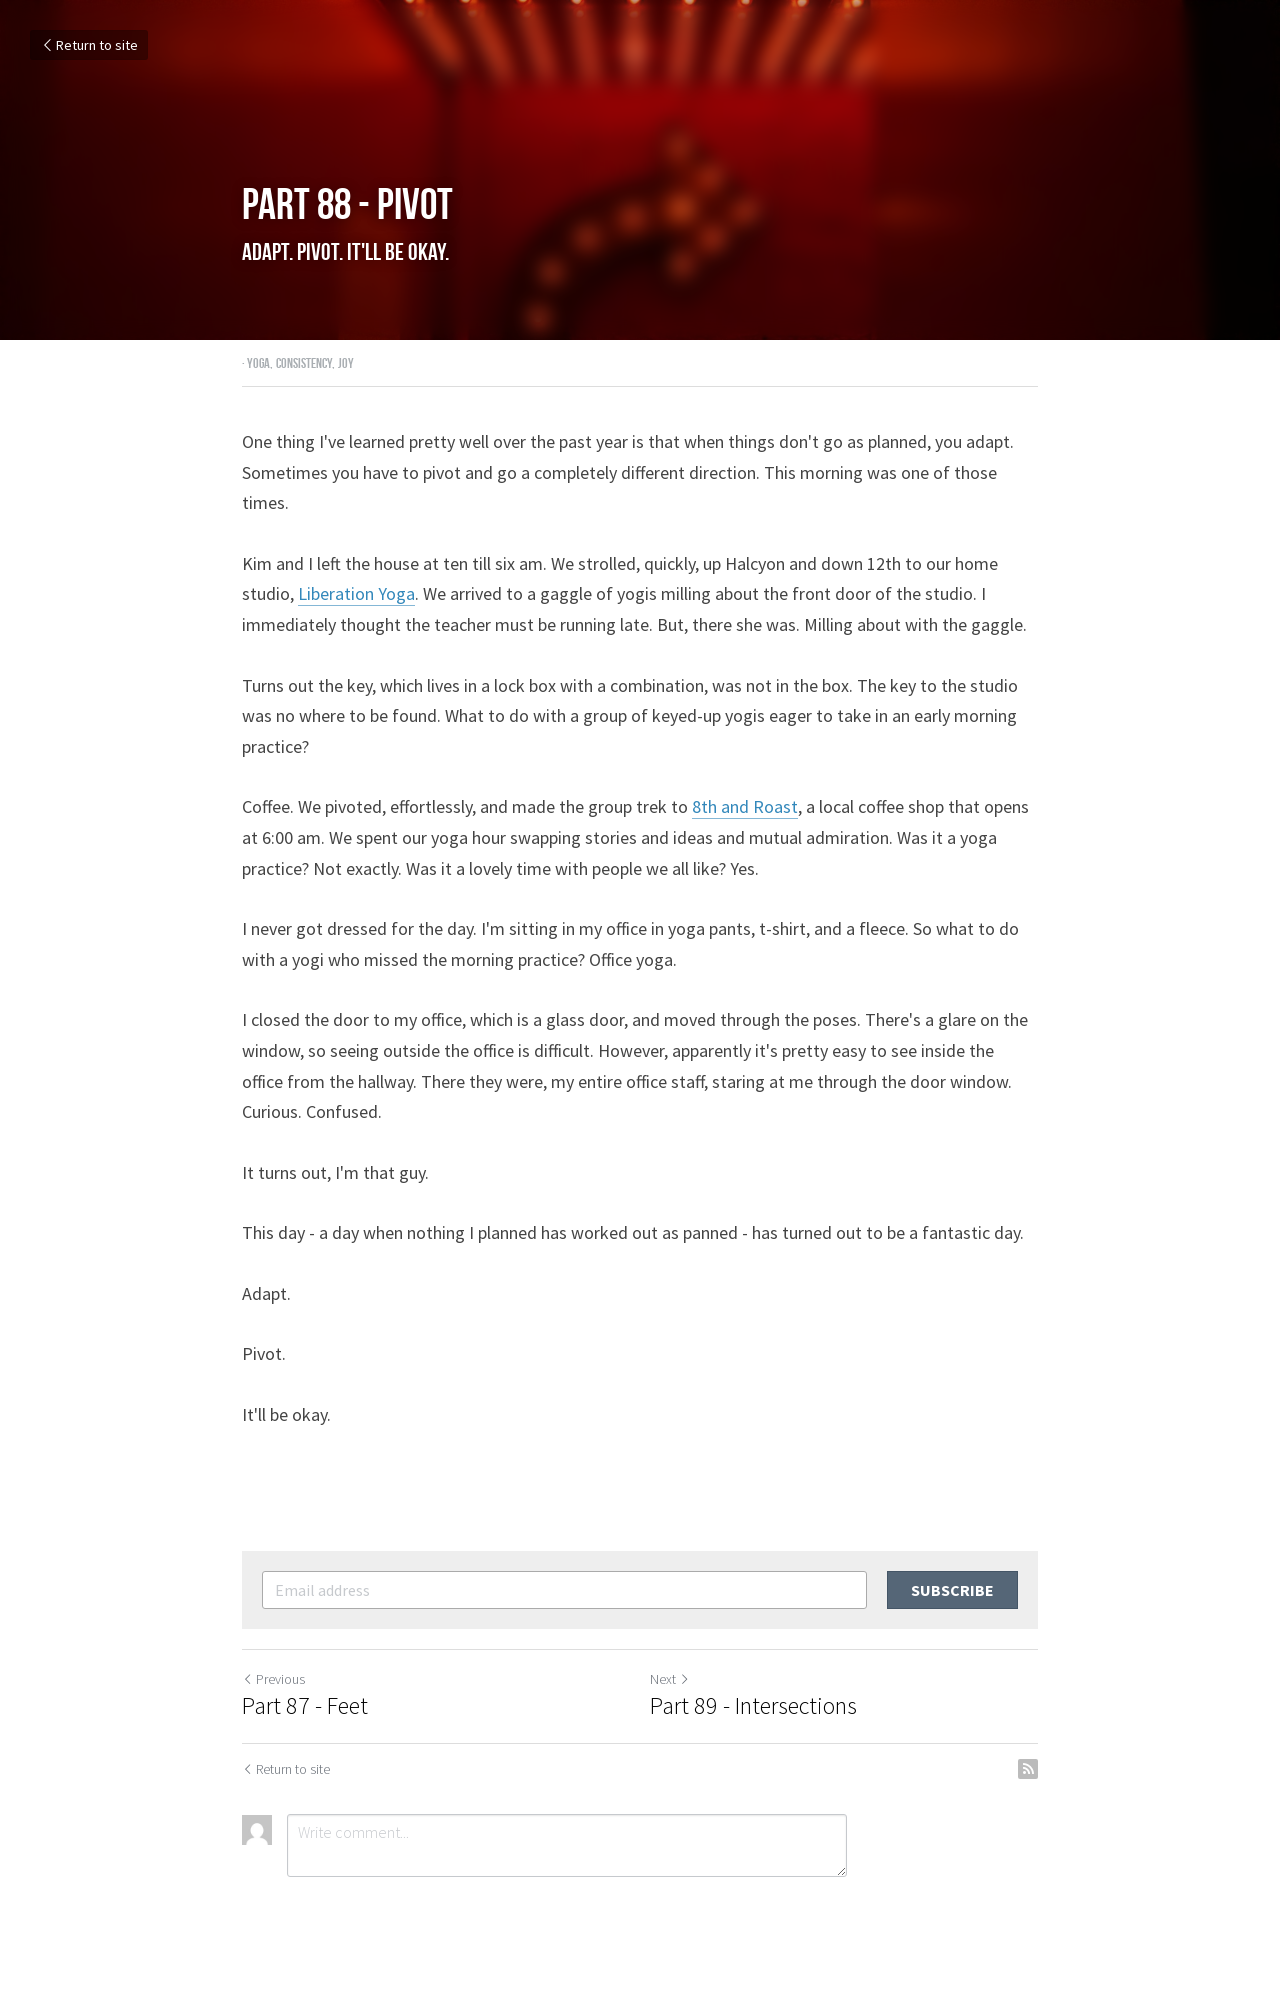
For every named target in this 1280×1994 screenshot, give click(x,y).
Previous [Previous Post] (273, 1679)
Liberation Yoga (356, 593)
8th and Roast (745, 806)
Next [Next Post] (670, 1679)
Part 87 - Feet (305, 1706)
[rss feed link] (1028, 1769)
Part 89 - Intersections (753, 1706)
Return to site (89, 45)
